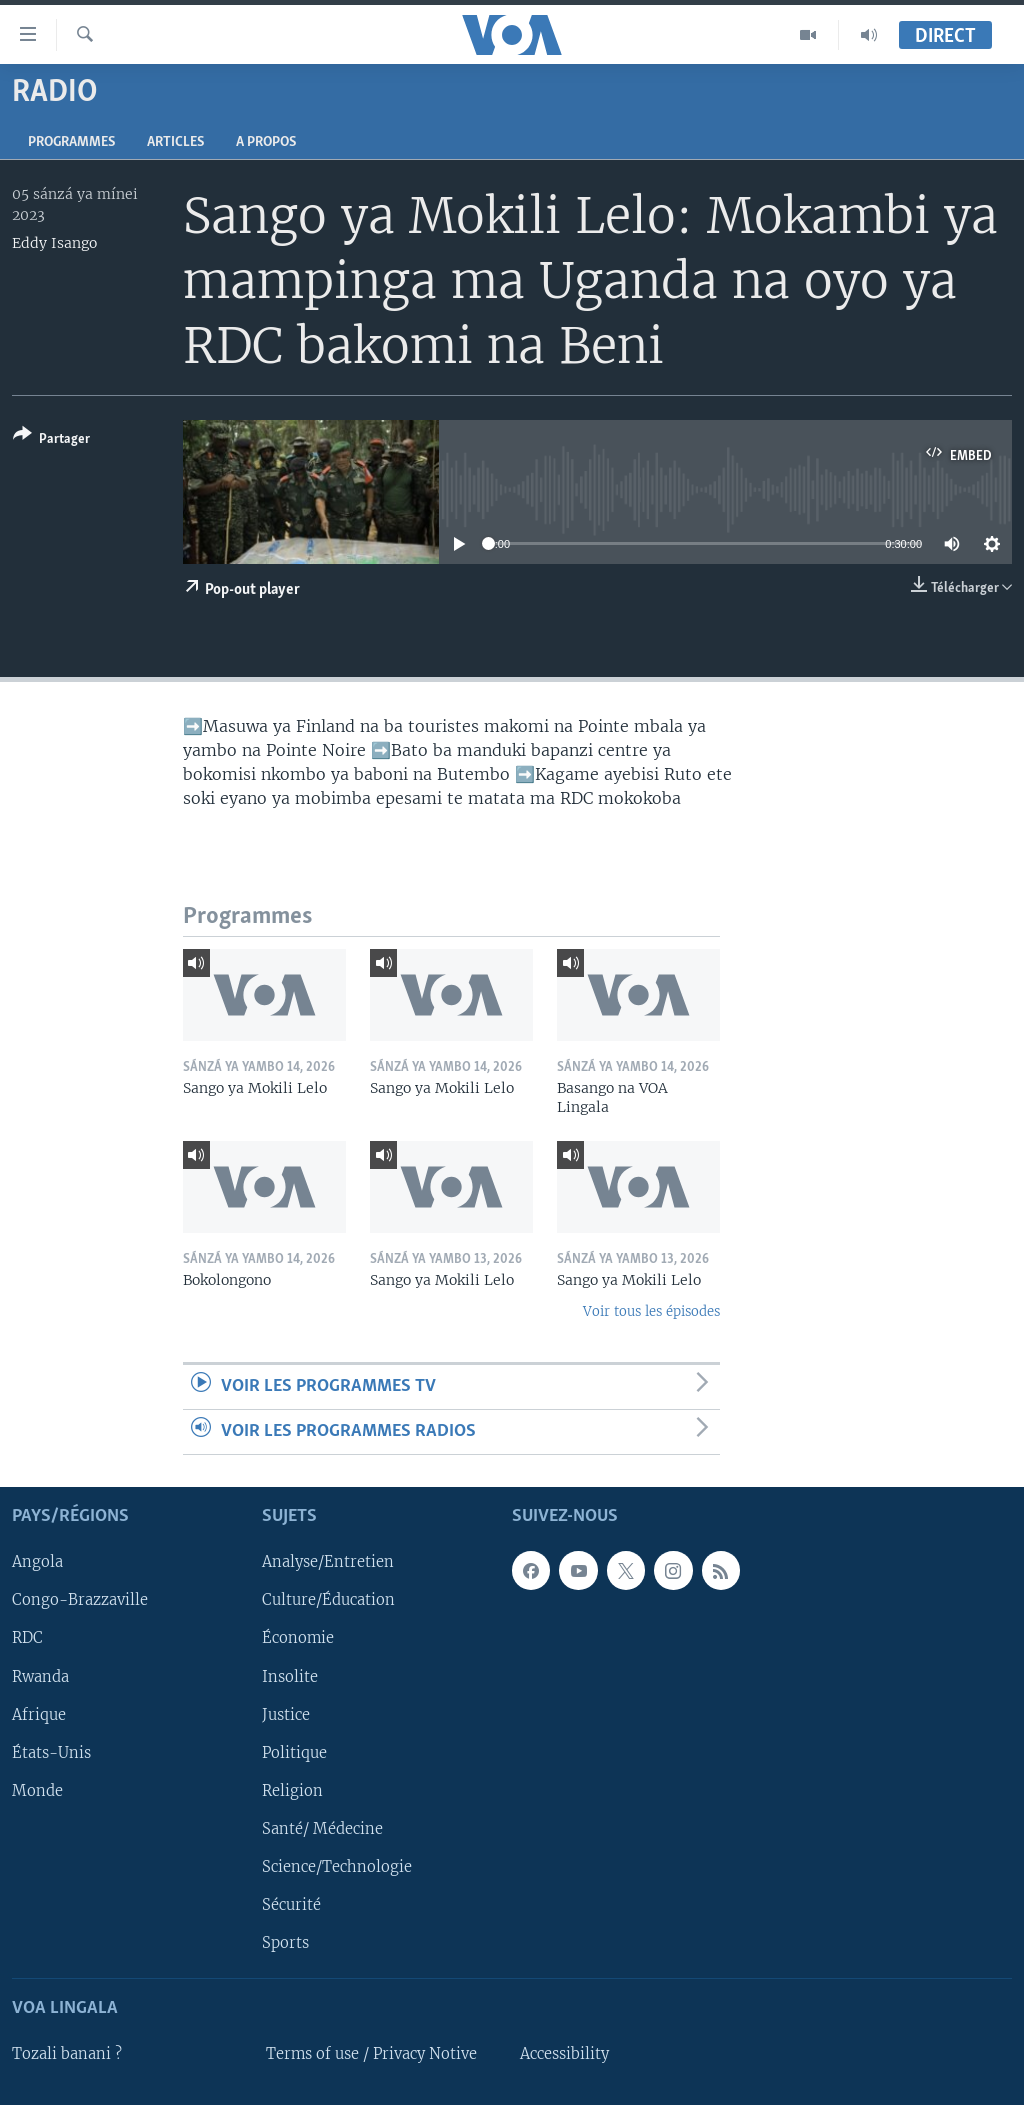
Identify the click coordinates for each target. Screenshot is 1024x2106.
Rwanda (40, 1677)
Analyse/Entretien (328, 1563)
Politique (294, 1753)
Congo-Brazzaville (80, 1601)
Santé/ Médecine (322, 1829)
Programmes (71, 142)
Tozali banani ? (67, 2054)
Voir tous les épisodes (651, 1311)
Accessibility (564, 2054)
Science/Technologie (337, 1867)
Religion (292, 1791)
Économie (298, 1639)
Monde (37, 1791)
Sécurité (291, 1905)
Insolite (290, 1677)
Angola (37, 1563)
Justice (286, 1715)
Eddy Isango (54, 243)
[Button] (51, 440)
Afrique (39, 1715)
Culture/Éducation (328, 1601)
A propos (266, 142)
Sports (285, 1943)
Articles (175, 142)
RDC (27, 1639)
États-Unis (51, 1753)
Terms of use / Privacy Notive (371, 2054)
